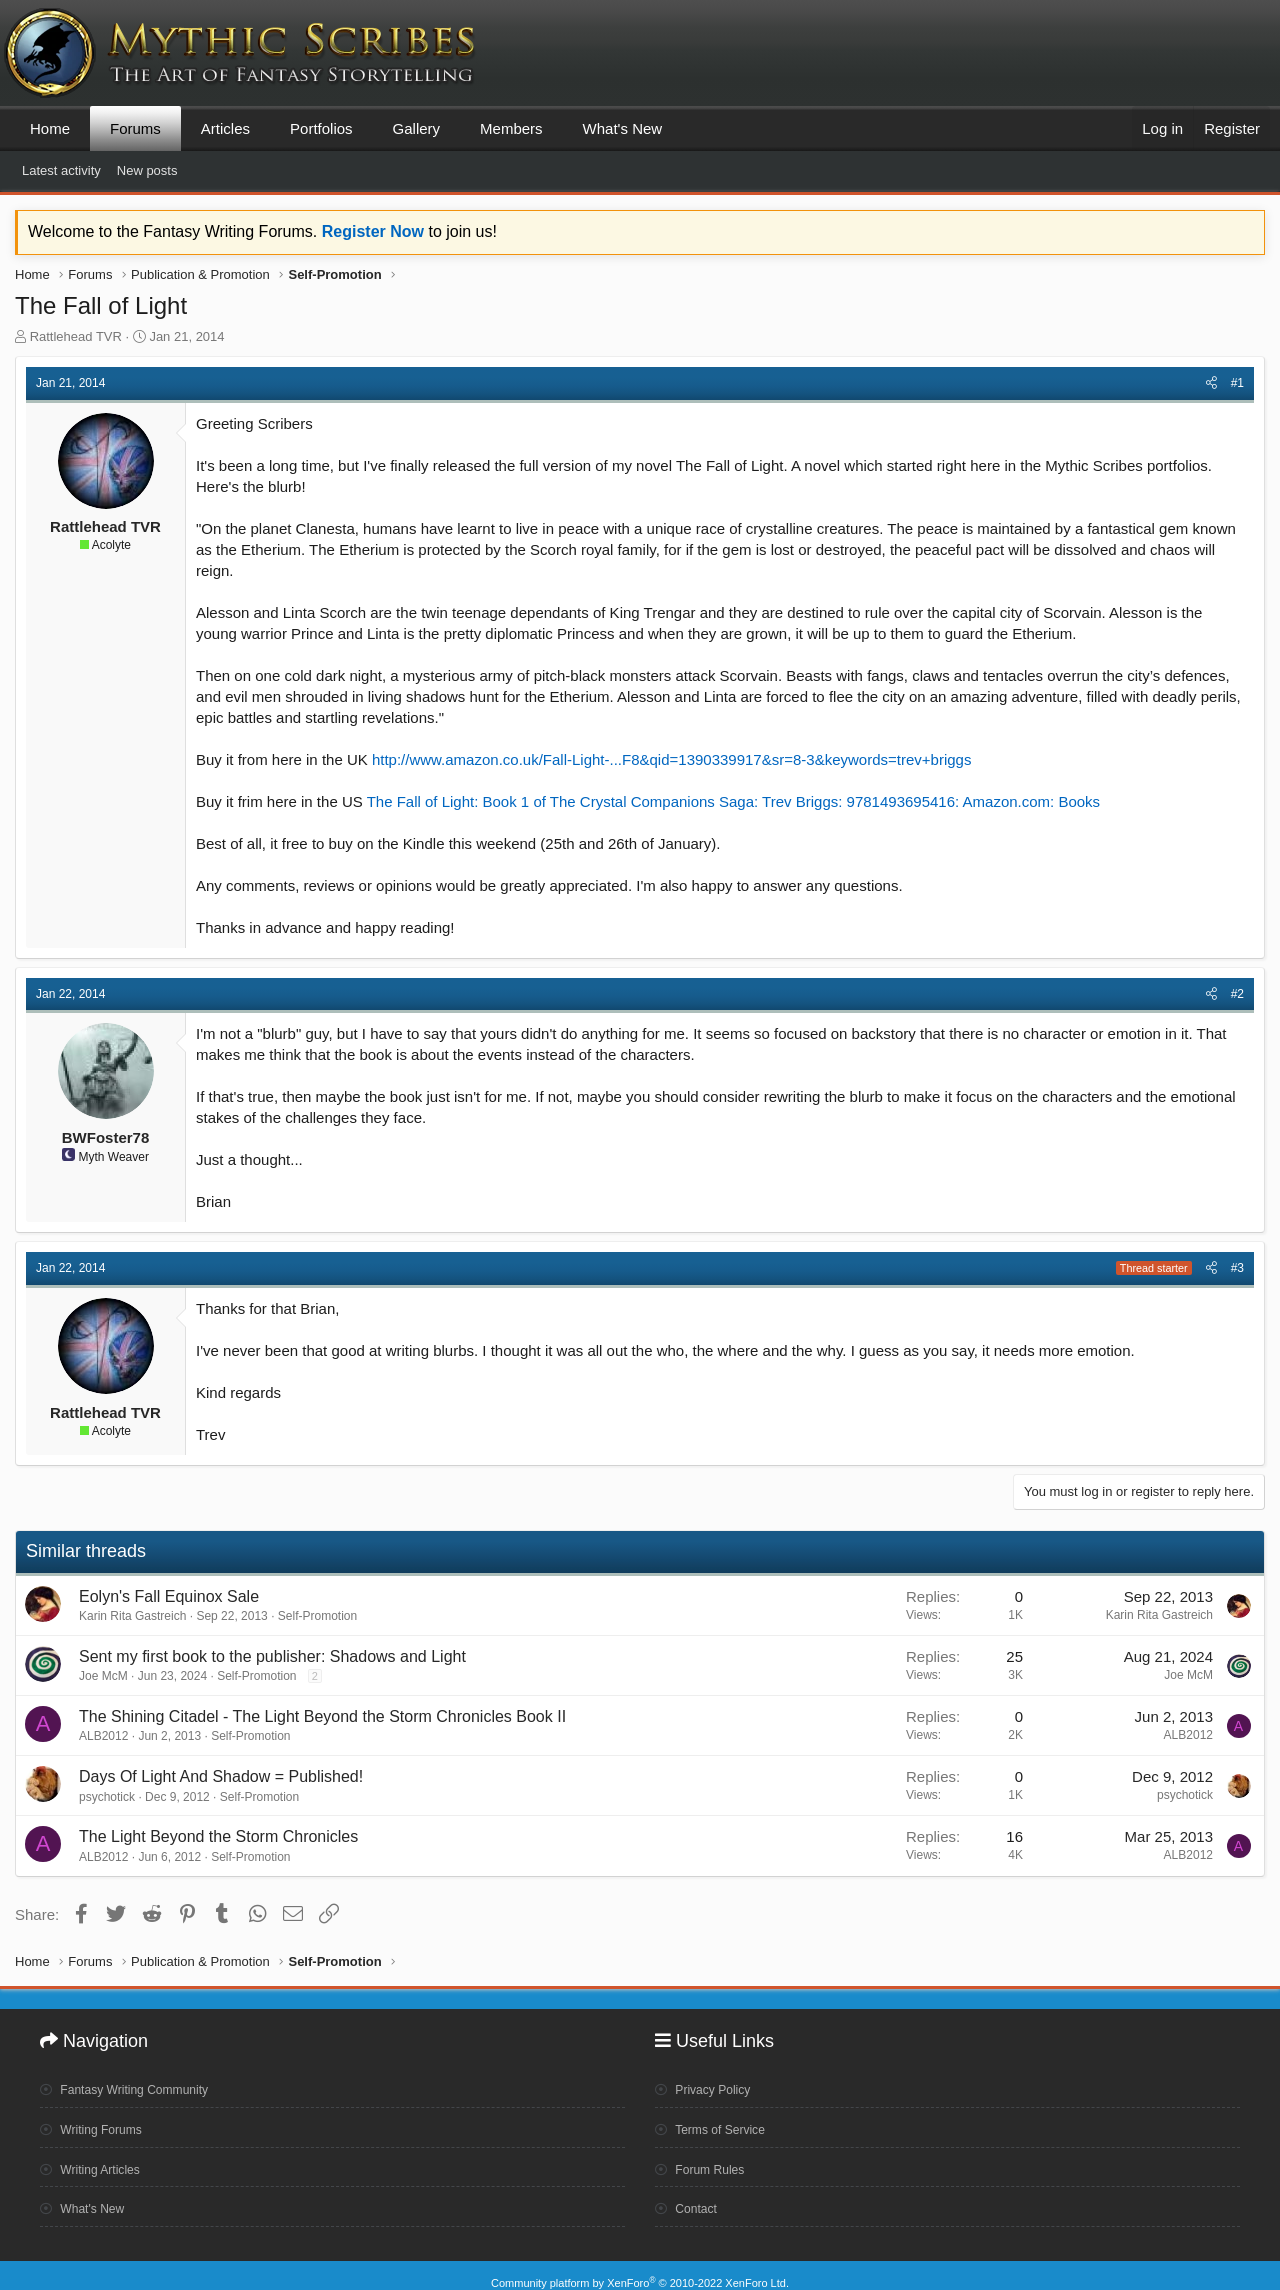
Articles (225, 128)
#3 (1237, 1268)
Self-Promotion (317, 1616)
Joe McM (103, 1676)
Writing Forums (99, 2122)
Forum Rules (706, 2160)
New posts (147, 170)
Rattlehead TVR (76, 336)
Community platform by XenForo (640, 2267)
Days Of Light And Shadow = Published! (221, 1776)
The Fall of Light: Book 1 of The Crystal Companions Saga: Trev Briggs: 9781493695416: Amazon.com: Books (733, 801)
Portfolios (321, 128)
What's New (623, 128)
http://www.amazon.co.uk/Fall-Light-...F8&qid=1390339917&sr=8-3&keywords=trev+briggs (672, 759)
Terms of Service (718, 2122)
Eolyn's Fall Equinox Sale (169, 1596)
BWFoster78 (106, 1137)
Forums (135, 128)
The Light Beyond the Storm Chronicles (218, 1836)
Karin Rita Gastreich (132, 1616)
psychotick (107, 1797)
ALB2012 (103, 1736)
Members (511, 128)
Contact (690, 2199)
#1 (1237, 383)
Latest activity (61, 170)
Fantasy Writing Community (137, 2083)
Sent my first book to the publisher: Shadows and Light (272, 1656)
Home (50, 128)
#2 (1237, 994)
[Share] (1211, 383)
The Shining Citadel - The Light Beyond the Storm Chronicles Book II (322, 1716)
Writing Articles (97, 2160)
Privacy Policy (710, 2083)
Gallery (417, 128)
